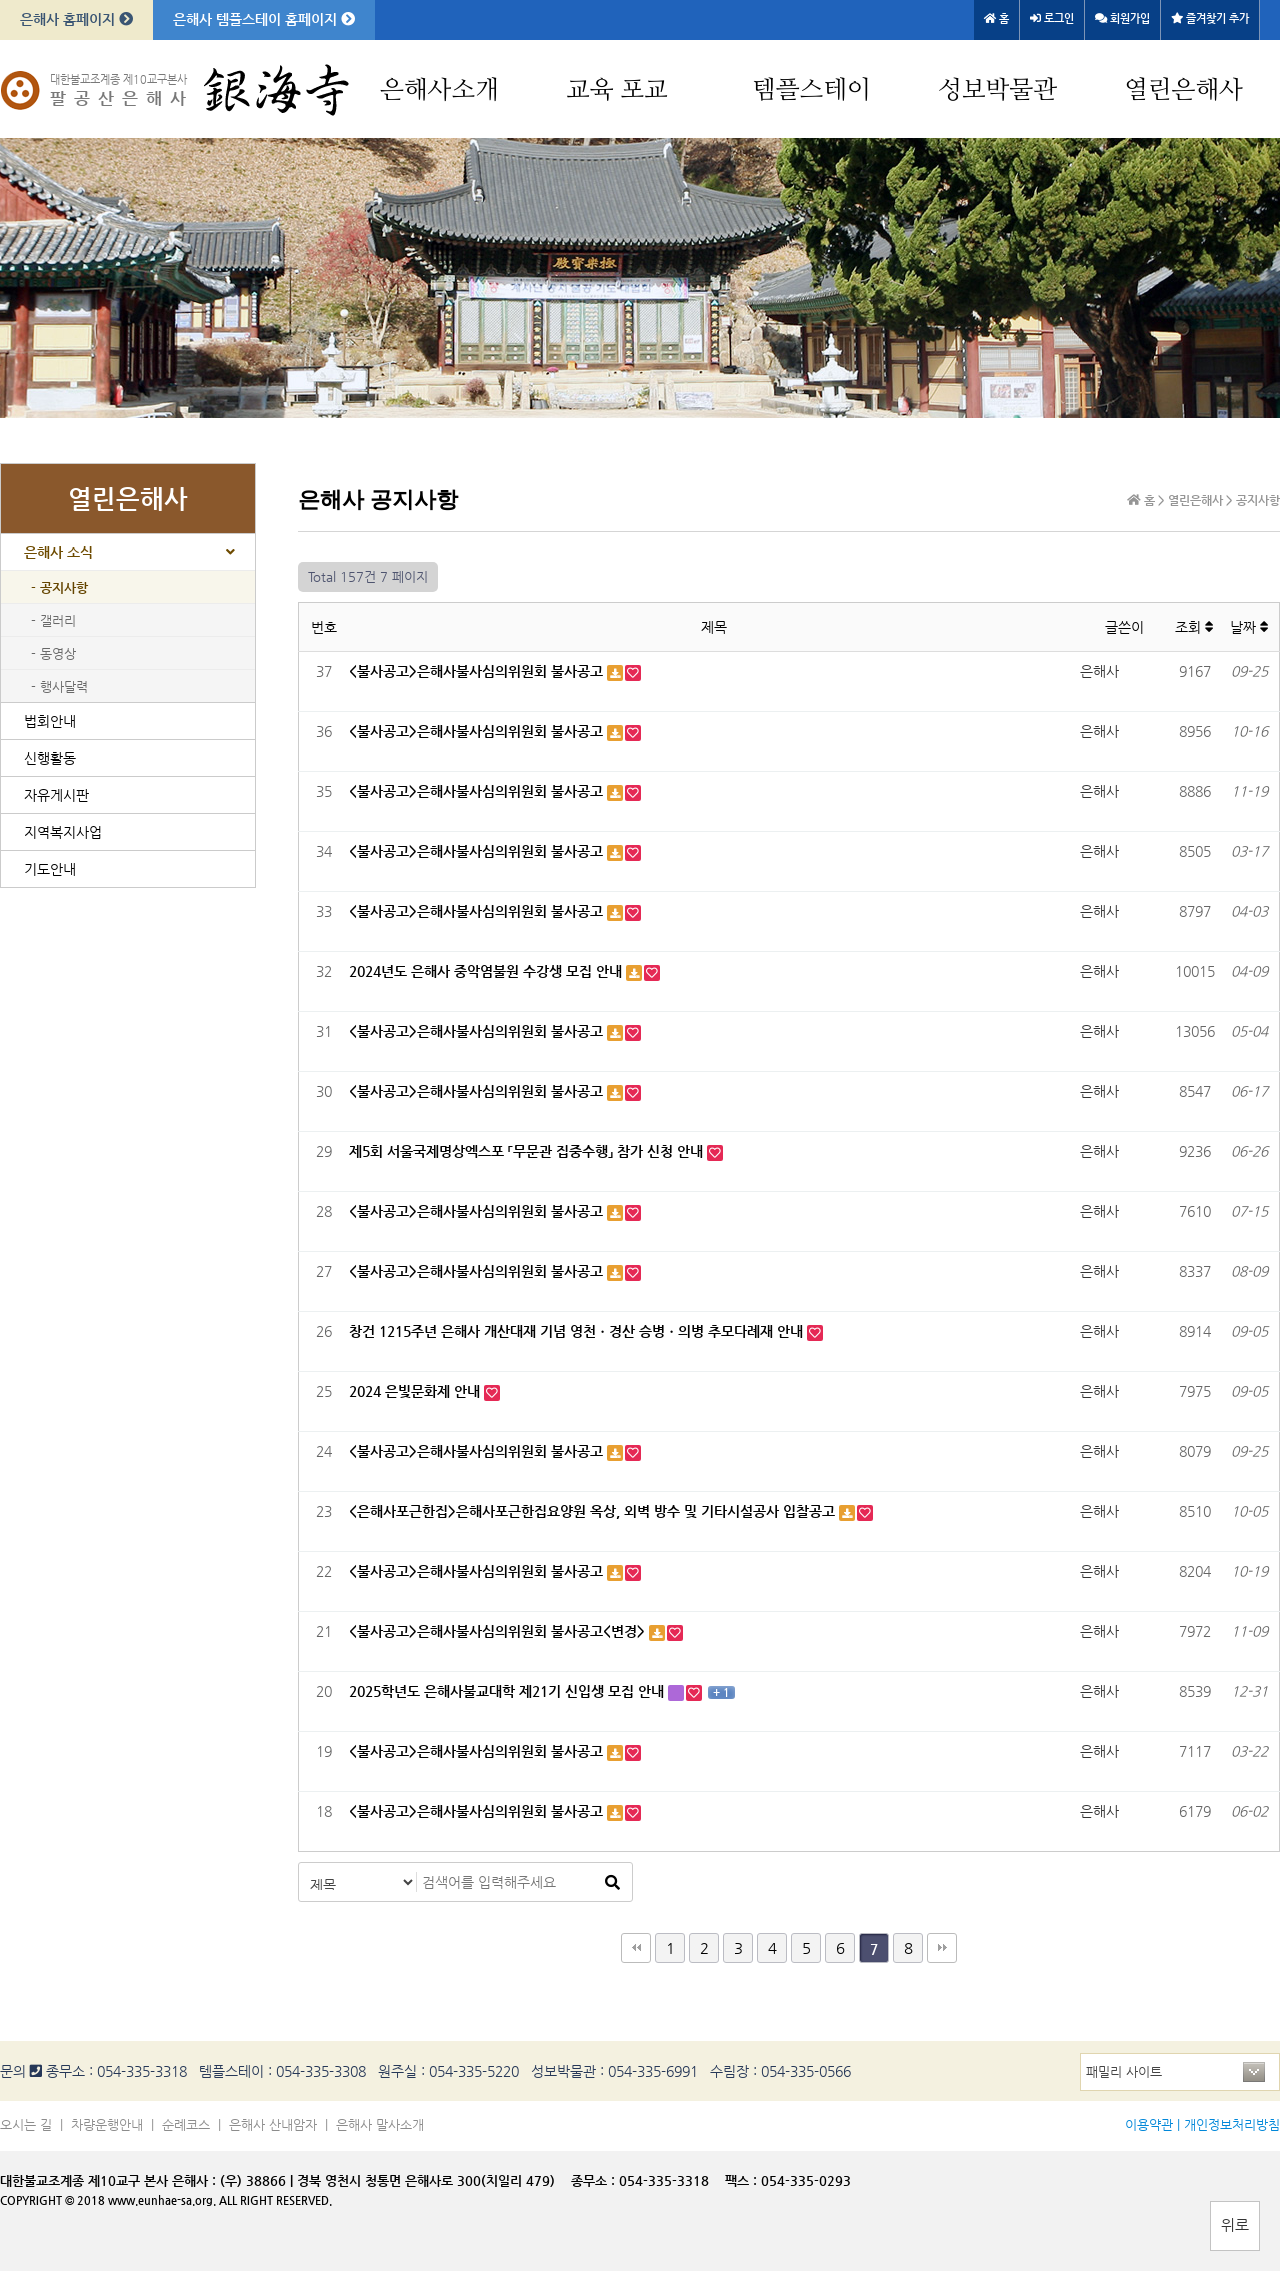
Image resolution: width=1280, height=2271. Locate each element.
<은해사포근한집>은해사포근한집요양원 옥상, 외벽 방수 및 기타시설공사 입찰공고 (594, 1511)
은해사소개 (439, 90)
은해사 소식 (58, 552)
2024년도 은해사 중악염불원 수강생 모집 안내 (487, 971)
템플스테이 (811, 90)
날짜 (1249, 627)
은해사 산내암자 (273, 2124)
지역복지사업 (63, 832)
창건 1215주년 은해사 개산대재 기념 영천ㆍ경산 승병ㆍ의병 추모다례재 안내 (578, 1331)
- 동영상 (53, 653)
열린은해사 (1183, 90)
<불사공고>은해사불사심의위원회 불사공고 (478, 671)
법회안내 (50, 721)
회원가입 (1122, 18)
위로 (1235, 2224)
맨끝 (942, 1948)
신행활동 (50, 758)
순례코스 (186, 2124)
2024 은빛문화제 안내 (416, 1391)
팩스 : (743, 2180)
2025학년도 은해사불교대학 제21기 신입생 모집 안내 (508, 1691)
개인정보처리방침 (1232, 2124)
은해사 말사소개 (380, 2124)
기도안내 (50, 869)
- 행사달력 (59, 686)
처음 (636, 1948)
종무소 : (595, 2180)
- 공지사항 (59, 587)
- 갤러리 (53, 620)
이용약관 (1149, 2124)
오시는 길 (26, 2124)
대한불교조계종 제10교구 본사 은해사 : (108, 2180)
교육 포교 (617, 90)
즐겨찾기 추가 (1210, 18)
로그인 (1052, 18)
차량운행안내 (107, 2124)
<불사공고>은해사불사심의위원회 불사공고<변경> (499, 1631)
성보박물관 (997, 90)
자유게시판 (56, 795)
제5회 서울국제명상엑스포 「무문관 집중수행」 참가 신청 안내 (528, 1151)
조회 (1194, 627)
